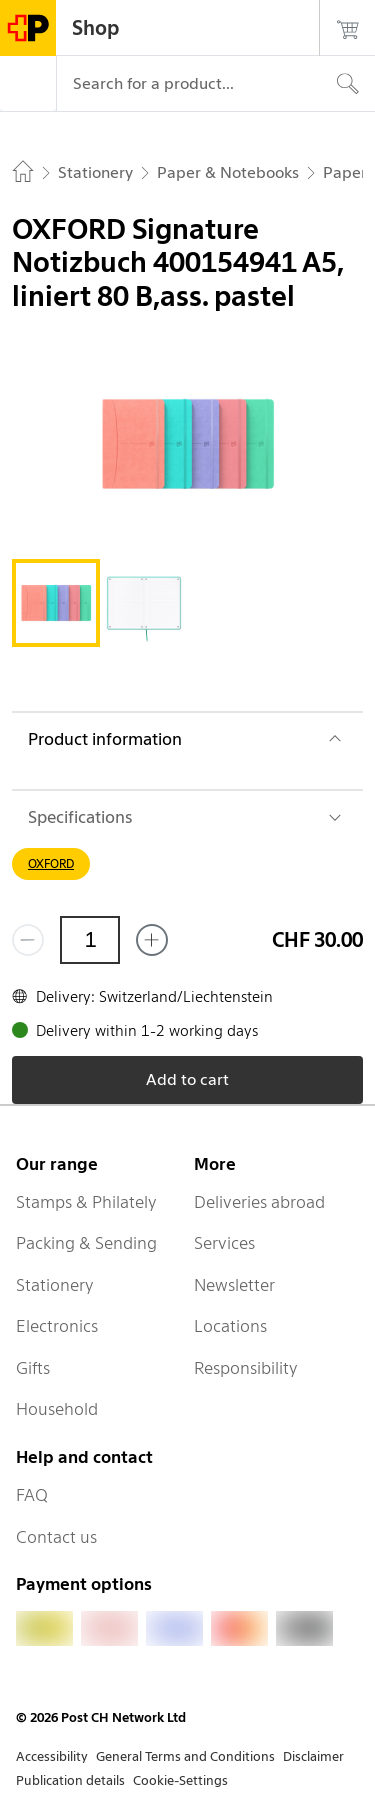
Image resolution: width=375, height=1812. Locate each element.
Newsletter (234, 1285)
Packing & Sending (86, 1243)
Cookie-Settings (180, 1780)
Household (57, 1409)
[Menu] (28, 84)
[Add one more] (152, 940)
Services (224, 1243)
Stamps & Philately (86, 1202)
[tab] (56, 603)
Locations (230, 1326)
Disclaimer (313, 1756)
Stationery (55, 1285)
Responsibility (246, 1368)
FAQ (32, 1495)
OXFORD (51, 863)
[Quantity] (90, 940)
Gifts (33, 1368)
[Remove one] (28, 940)
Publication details (70, 1780)
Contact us (56, 1537)
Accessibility (52, 1756)
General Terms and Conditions (185, 1756)
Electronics (57, 1326)
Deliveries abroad (259, 1202)
